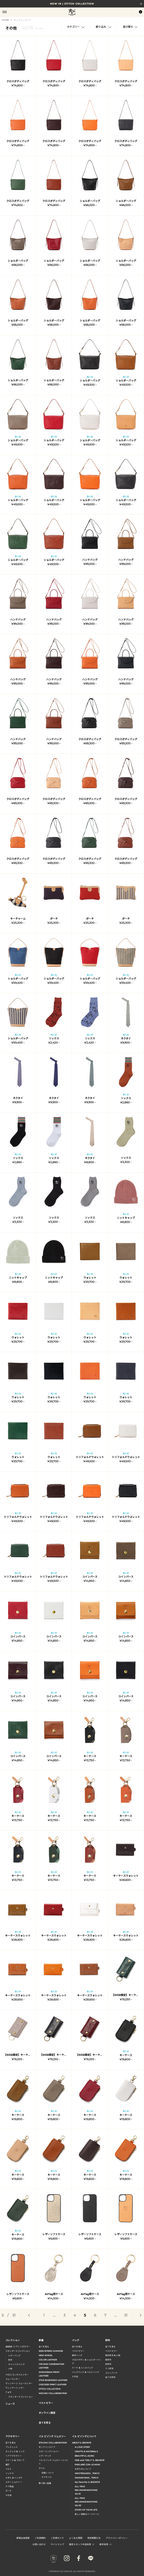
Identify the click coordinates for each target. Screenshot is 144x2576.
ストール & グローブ (14, 2460)
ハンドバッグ (90, 559)
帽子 (7, 2464)
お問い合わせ (39, 2544)
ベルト (8, 2469)
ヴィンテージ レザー (14, 2388)
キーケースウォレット (126, 1875)
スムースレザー (12, 2379)
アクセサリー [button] (12, 2436)
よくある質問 (75, 2537)
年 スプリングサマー (17, 2346)
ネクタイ (126, 1038)
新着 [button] (41, 2340)
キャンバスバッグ (16, 2364)
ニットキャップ (126, 1218)
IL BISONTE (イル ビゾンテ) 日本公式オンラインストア (72, 12)
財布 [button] (107, 2340)
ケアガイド (46, 2477)
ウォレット (90, 1277)
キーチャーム (18, 918)
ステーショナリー (13, 2482)
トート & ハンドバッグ (82, 2367)
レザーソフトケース (53, 2234)
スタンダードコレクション (17, 2351)
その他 (75, 2376)
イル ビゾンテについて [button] (84, 2436)
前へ (29, 2315)
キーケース (90, 1756)
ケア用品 (9, 2486)
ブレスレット (11, 2447)
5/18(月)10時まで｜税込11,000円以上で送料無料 (72, 3)
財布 (10, 2360)
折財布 (108, 2364)
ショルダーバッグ (90, 201)
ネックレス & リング (14, 2451)
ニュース (10, 2403)
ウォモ (8, 2392)
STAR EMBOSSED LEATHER (53, 2380)
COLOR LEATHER (48, 2359)
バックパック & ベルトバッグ (85, 2372)
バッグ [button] (75, 2340)
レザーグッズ (45, 2456)
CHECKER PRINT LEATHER (53, 2384)
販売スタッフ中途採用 (81, 2544)
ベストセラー (78, 2351)
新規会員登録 (23, 2537)
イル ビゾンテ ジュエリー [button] (52, 2436)
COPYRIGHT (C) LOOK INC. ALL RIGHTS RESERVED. (72, 2571)
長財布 (108, 2359)
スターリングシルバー (49, 2451)
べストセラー (111, 2351)
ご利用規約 (40, 2537)
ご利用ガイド (57, 2537)
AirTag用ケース (54, 2294)
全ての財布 (110, 2377)
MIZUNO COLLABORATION (53, 2393)
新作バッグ (77, 2355)
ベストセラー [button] (46, 2403)
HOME (5, 20)
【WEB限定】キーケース (126, 1995)
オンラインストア (22, 20)
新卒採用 (105, 2544)
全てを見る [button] (45, 2422)
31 (125, 2315)
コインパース (89, 1576)
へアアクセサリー (13, 2456)
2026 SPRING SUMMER (51, 2351)
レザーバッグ (14, 2355)
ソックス (54, 1038)
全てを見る (44, 2346)
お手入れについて (83, 2469)
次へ (140, 2315)
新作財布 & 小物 (112, 2355)
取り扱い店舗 (45, 2483)
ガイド (42, 2468)
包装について (47, 2473)
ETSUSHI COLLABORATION (53, 2442)
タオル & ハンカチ (13, 2477)
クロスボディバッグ (17, 81)
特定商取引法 (94, 2537)
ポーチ (54, 918)
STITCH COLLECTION (49, 2389)
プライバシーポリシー (117, 2537)
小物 (10, 2368)
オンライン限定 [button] (47, 2412)
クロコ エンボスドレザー (17, 2374)
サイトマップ (57, 2544)
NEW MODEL (46, 2355)
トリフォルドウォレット (90, 1457)
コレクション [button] (12, 2340)
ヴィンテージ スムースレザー (19, 2383)
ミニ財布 (109, 2368)
